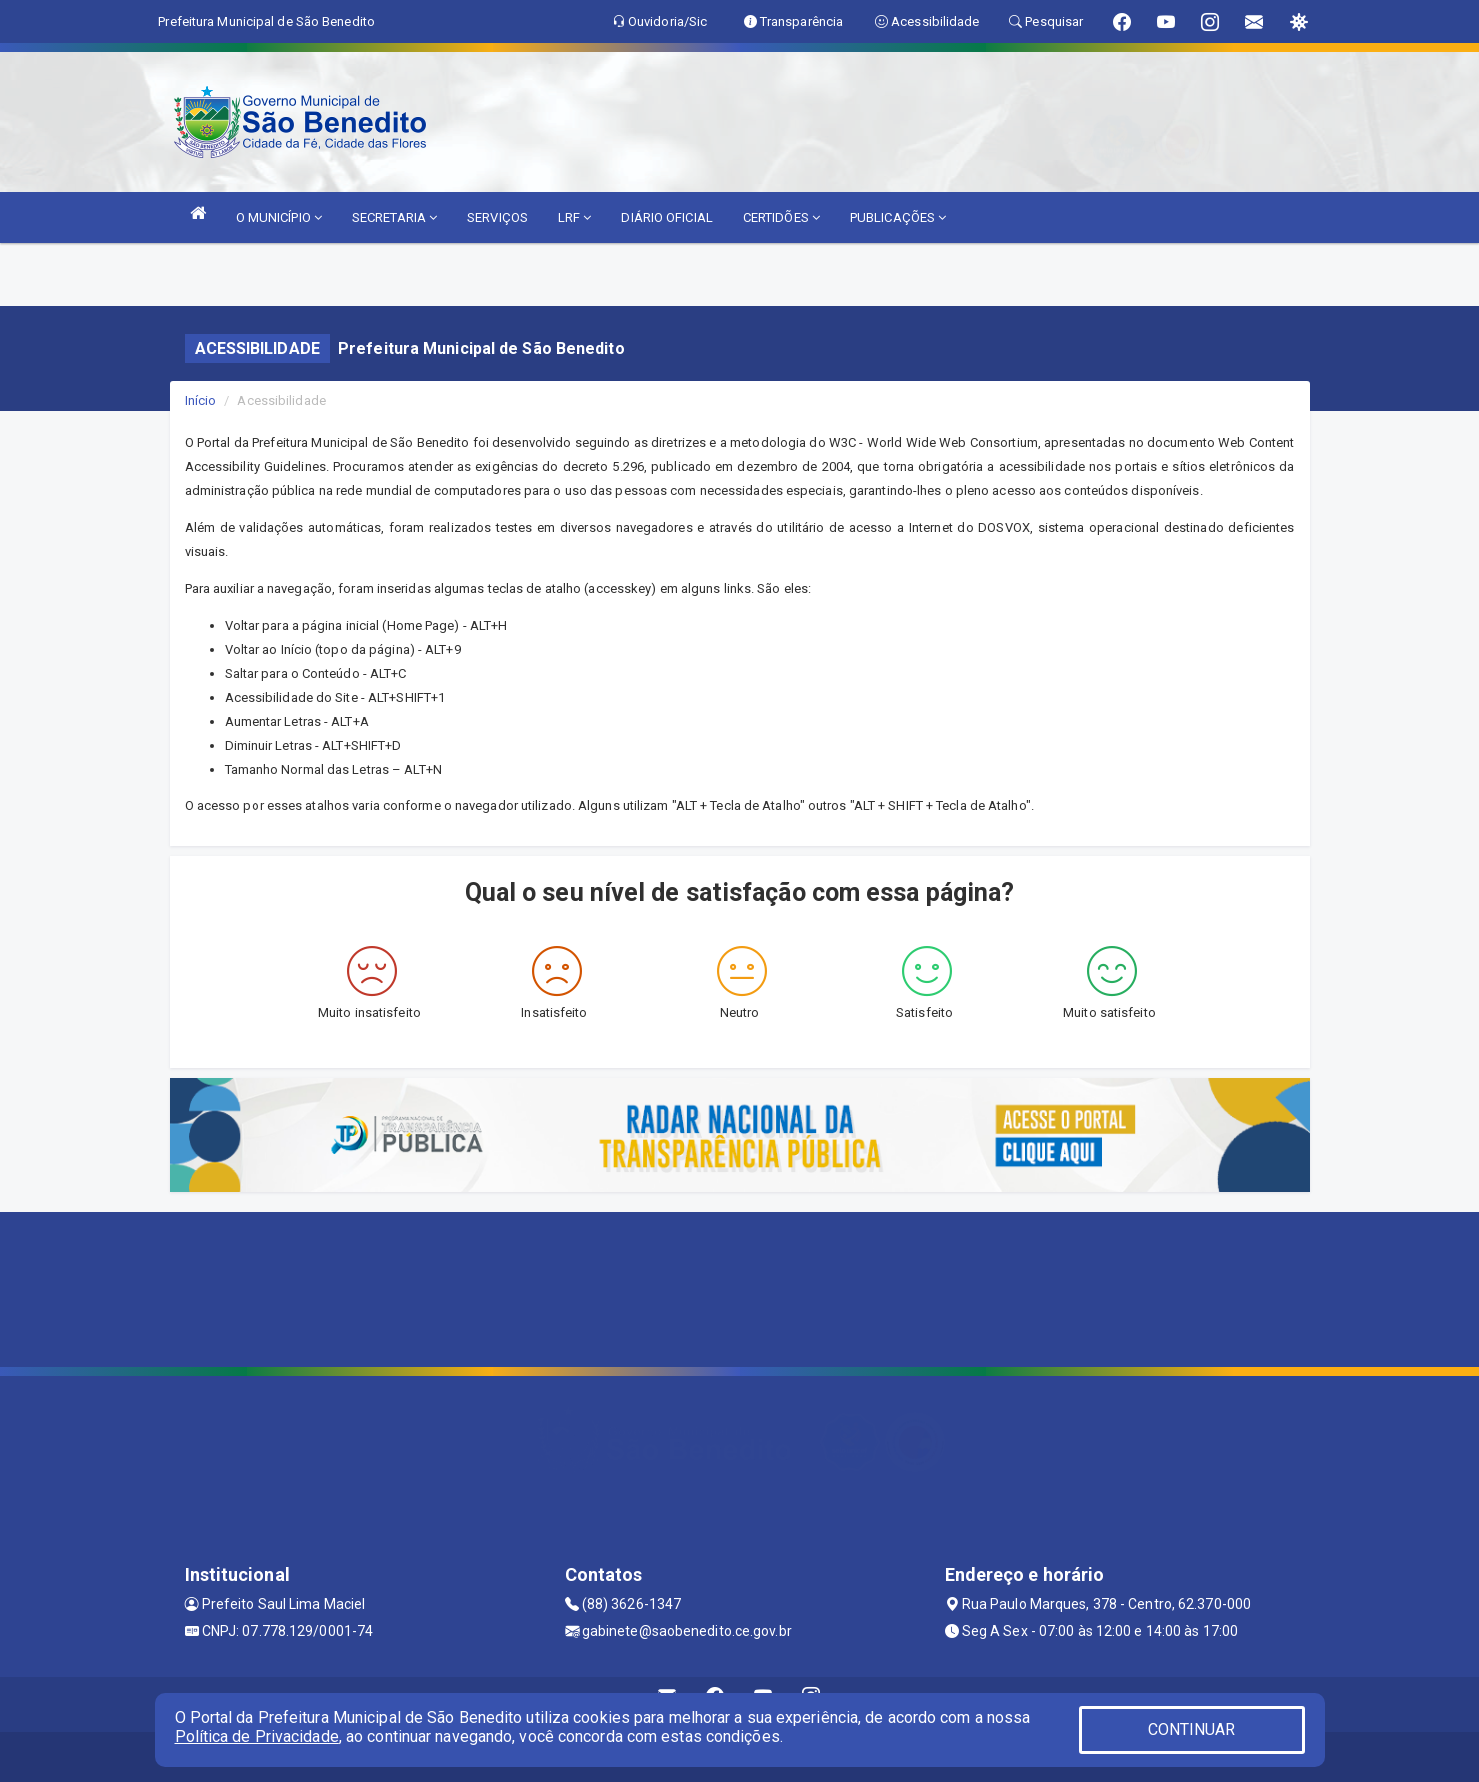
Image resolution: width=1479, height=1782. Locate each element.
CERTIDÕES (781, 217)
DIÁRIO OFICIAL (666, 217)
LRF (575, 217)
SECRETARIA (394, 217)
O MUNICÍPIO (279, 217)
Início (201, 400)
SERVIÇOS (497, 217)
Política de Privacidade (257, 1736)
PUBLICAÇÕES (898, 217)
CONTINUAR (1192, 1729)
